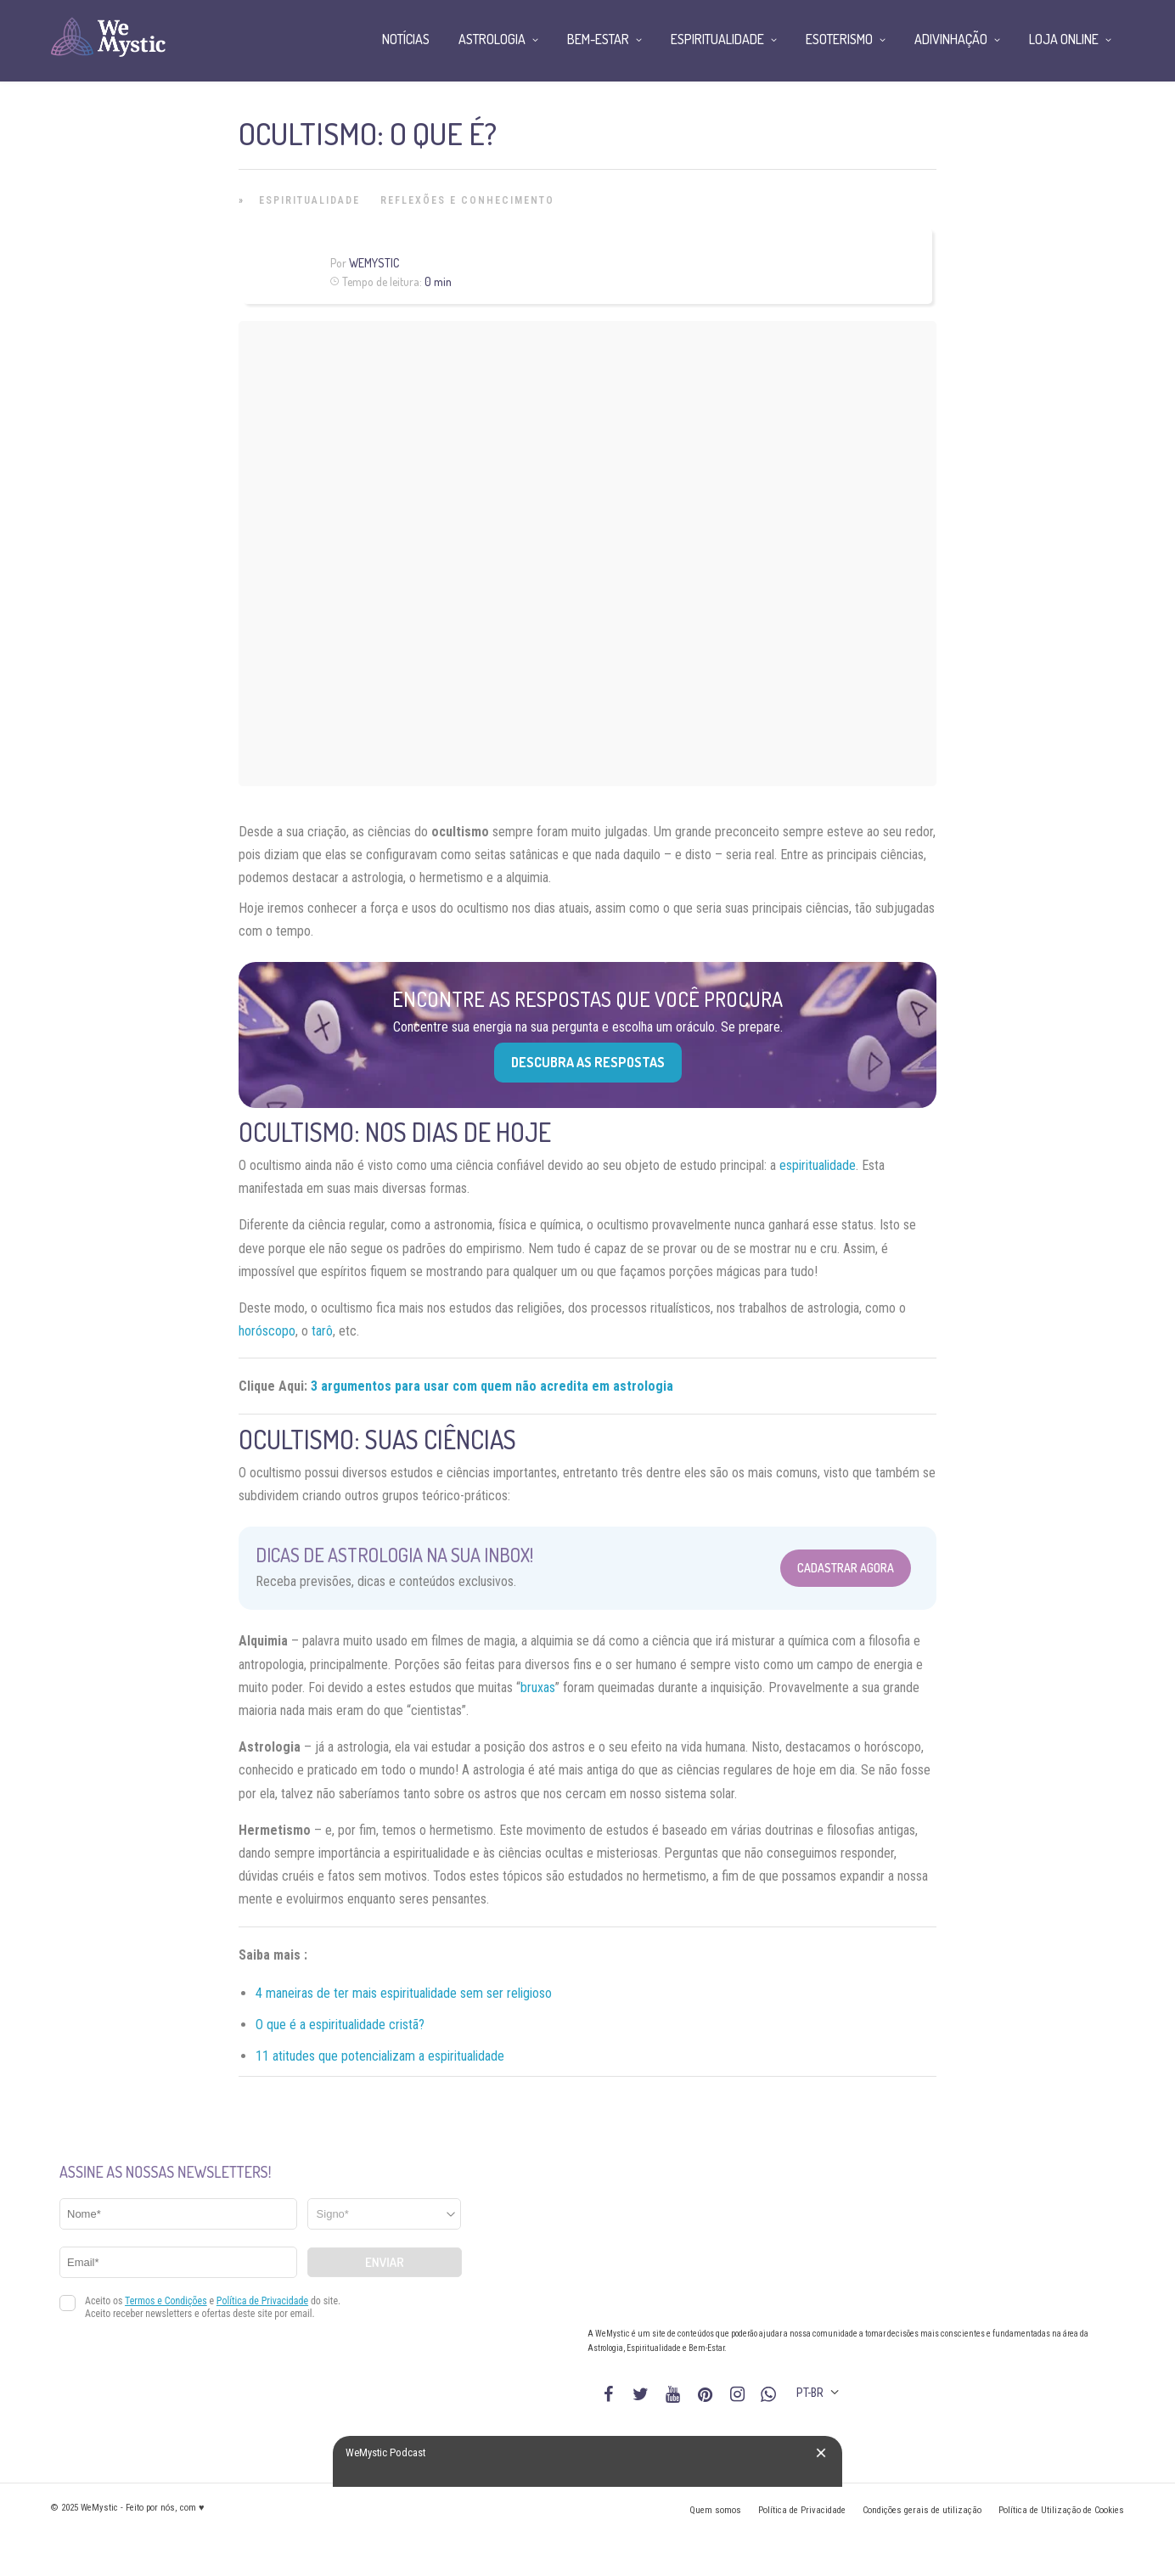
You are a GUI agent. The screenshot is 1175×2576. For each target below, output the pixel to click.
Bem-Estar (598, 39)
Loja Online (1064, 39)
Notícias (406, 39)
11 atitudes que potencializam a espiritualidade (380, 2056)
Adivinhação (950, 39)
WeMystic (374, 263)
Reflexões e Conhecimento (467, 200)
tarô (322, 1331)
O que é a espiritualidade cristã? (340, 2024)
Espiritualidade (309, 200)
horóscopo (267, 1331)
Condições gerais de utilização (922, 2510)
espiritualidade (817, 1165)
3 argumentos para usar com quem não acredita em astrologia (492, 1386)
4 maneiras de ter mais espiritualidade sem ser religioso (404, 1993)
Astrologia (492, 39)
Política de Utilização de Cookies (1061, 2510)
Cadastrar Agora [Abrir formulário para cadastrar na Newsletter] (845, 1568)
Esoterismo (839, 39)
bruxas (537, 1687)
